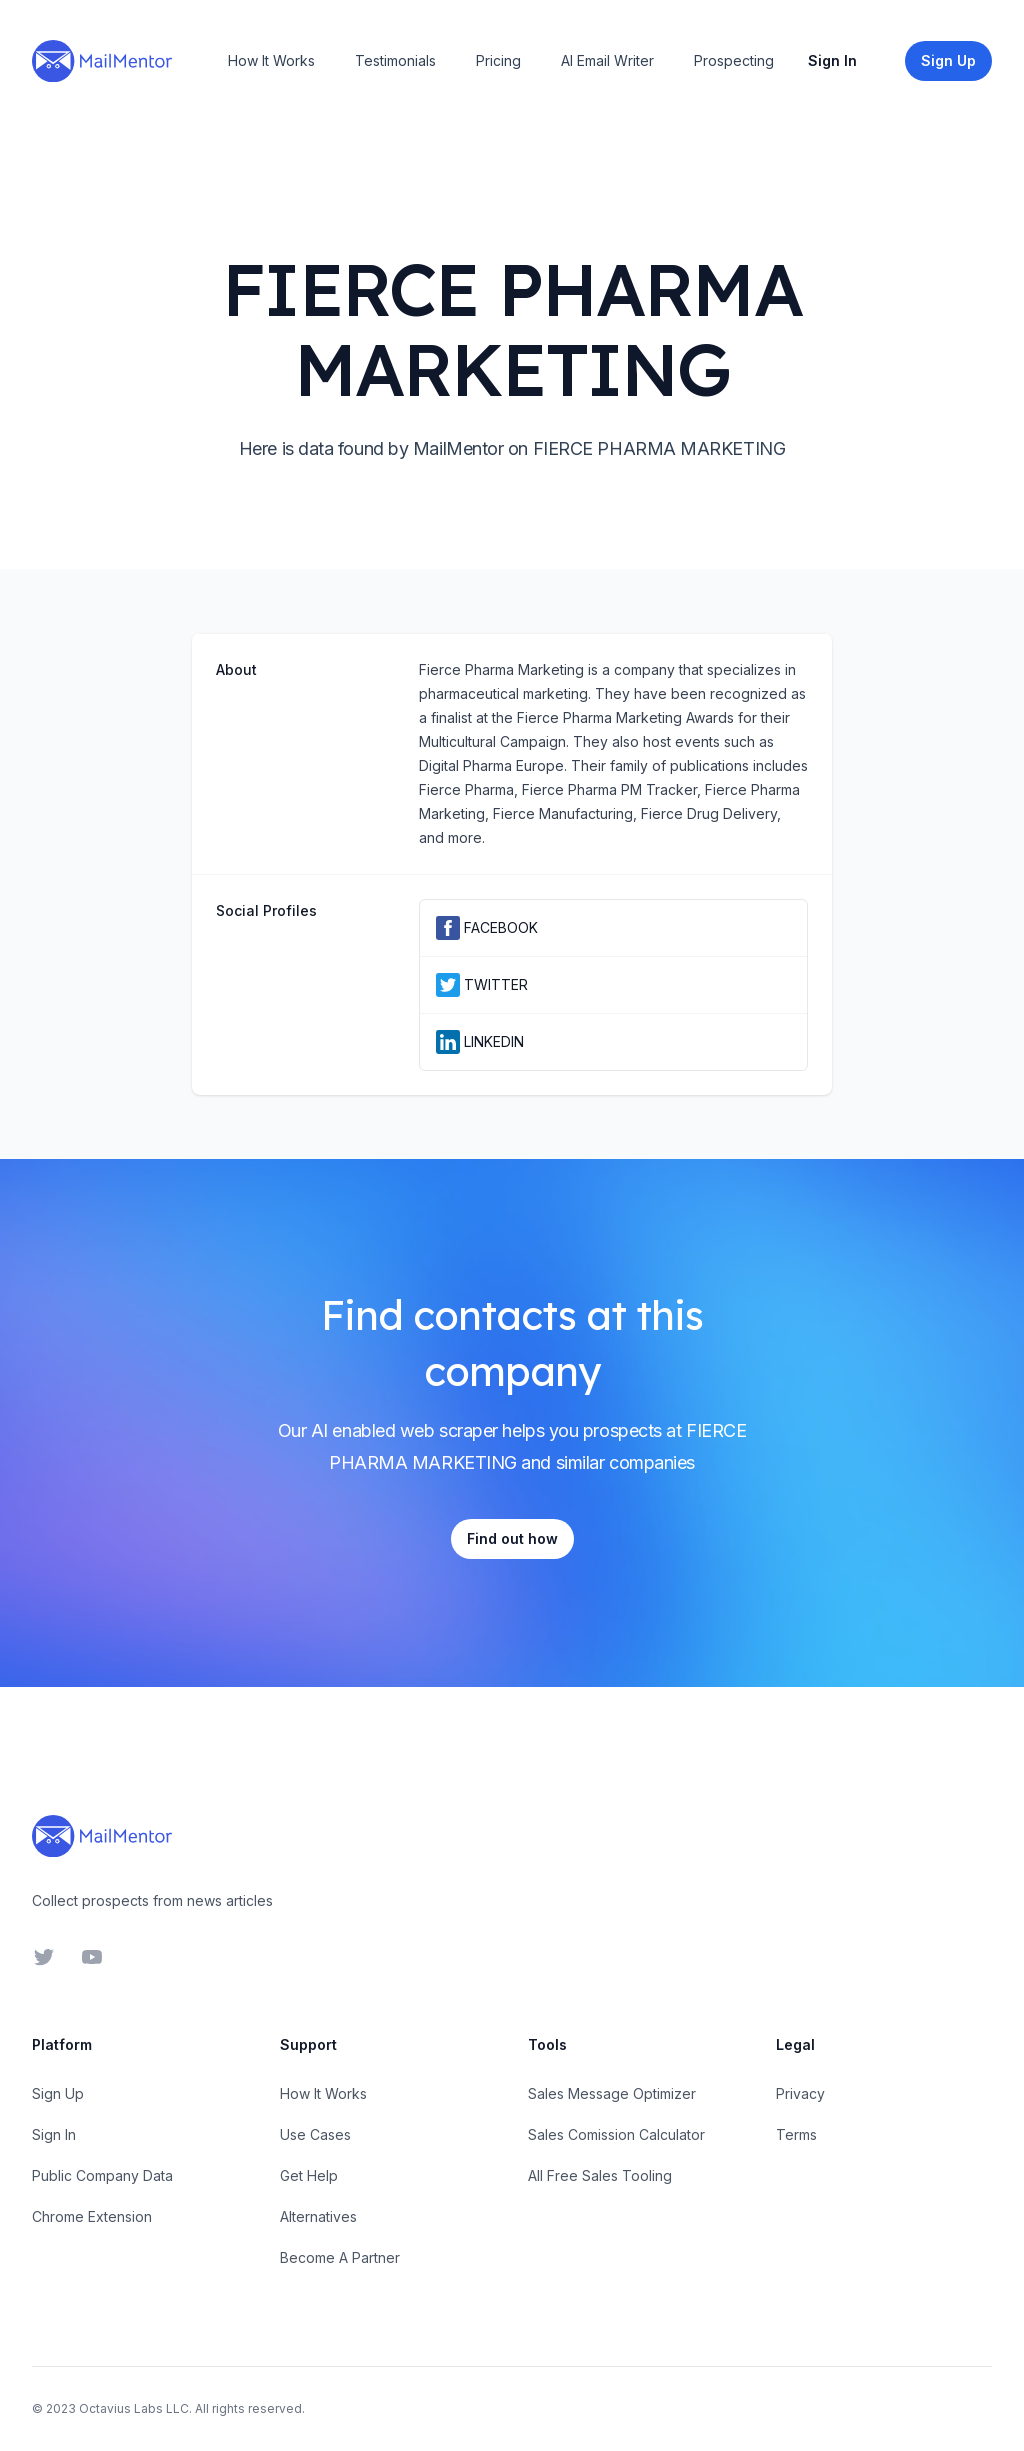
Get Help (309, 2175)
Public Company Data (102, 2175)
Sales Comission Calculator (616, 2134)
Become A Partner (340, 2257)
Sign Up (58, 2093)
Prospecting (734, 60)
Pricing (498, 60)
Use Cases (315, 2134)
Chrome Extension (92, 2216)
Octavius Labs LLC (134, 2408)
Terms (796, 2134)
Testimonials (395, 60)
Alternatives (318, 2216)
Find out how (512, 1538)
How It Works (271, 60)
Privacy (800, 2093)
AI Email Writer (607, 60)
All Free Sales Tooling (600, 2175)
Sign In (832, 60)
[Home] (102, 61)
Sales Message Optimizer (612, 2093)
